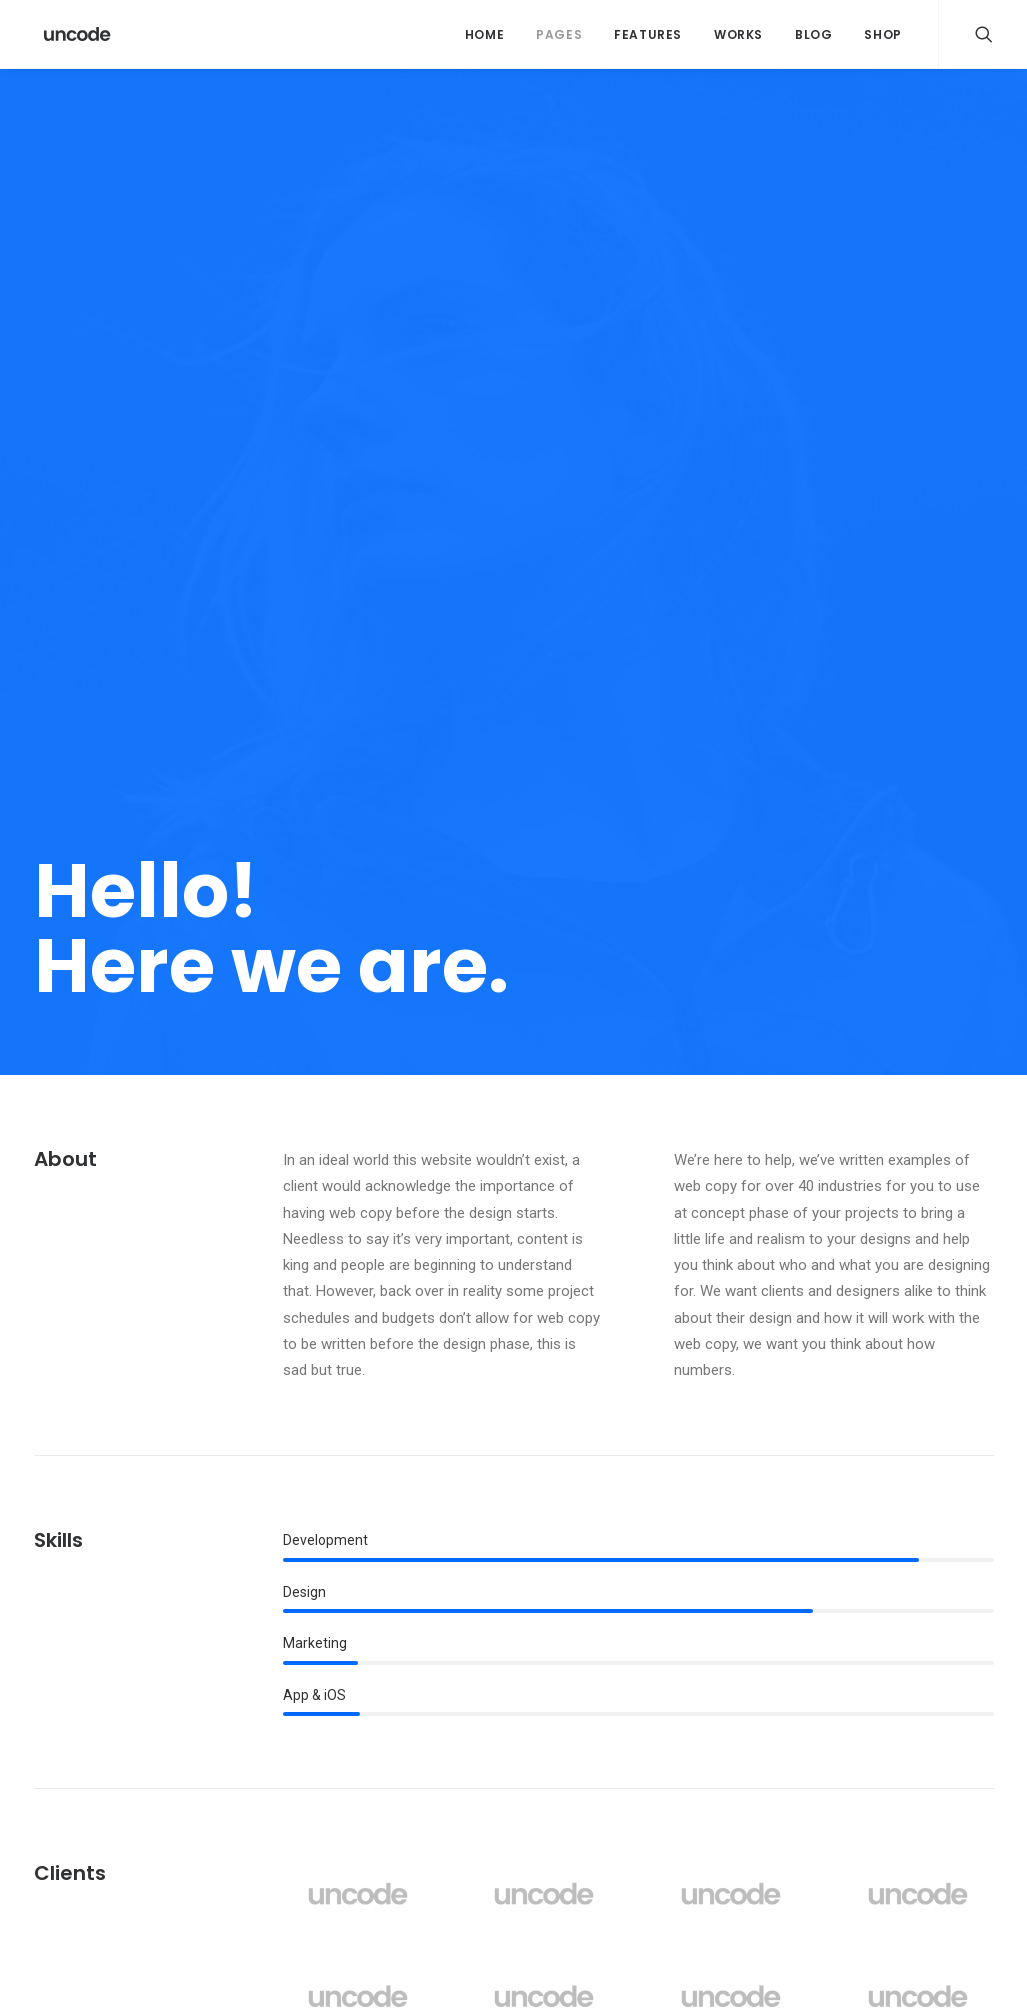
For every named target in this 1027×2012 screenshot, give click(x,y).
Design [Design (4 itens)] (837, 1684)
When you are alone (616, 1781)
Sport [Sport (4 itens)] (902, 1748)
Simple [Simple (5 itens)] (837, 1748)
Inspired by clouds (354, 1781)
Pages (559, 34)
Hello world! (332, 1682)
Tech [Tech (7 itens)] (891, 1780)
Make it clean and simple (632, 1756)
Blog (813, 34)
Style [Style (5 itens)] (833, 1780)
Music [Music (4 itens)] (955, 1716)
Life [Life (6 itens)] (900, 1716)
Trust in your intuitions (624, 1682)
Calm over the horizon (366, 1731)
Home (484, 34)
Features (648, 34)
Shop (882, 34)
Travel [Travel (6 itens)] (952, 1780)
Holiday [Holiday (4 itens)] (840, 1716)
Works (738, 34)
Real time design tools (625, 1805)
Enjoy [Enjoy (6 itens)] (902, 1684)
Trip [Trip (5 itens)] (829, 1812)
